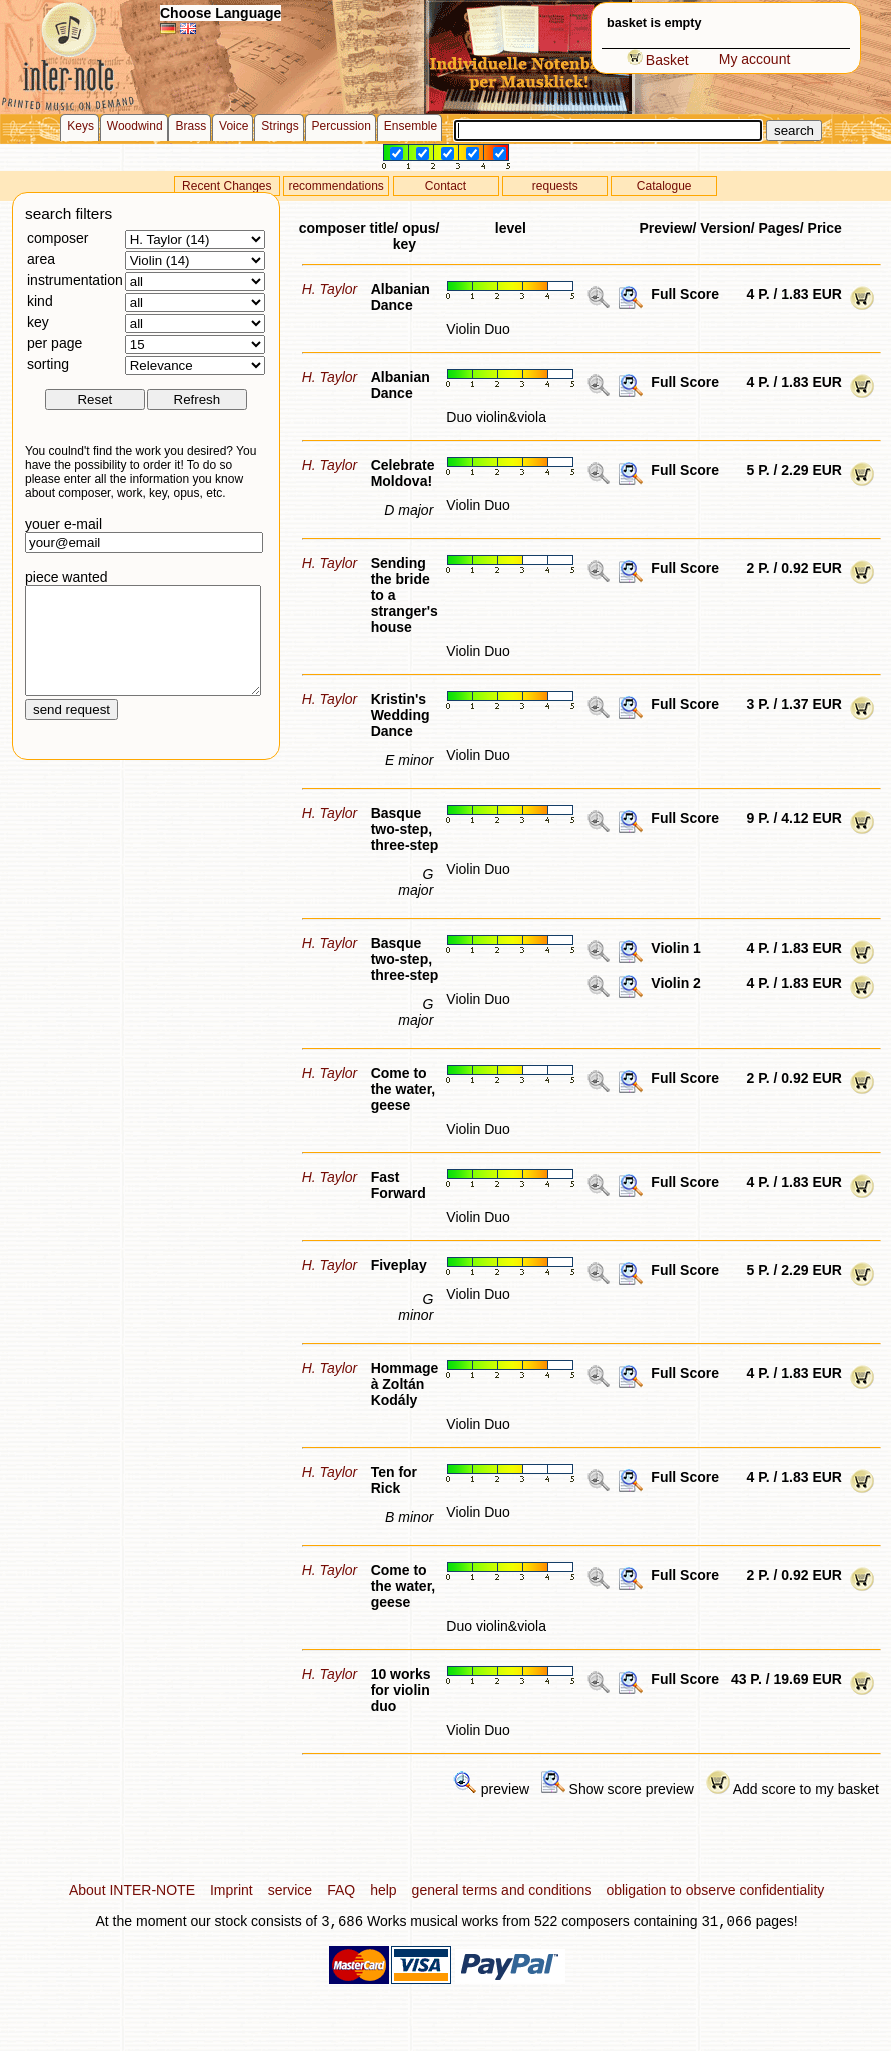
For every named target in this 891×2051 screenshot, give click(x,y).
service (290, 1890)
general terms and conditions (502, 1890)
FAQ (341, 1890)
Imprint (231, 1890)
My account (755, 59)
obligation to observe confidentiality (715, 1890)
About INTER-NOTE (132, 1890)
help (383, 1890)
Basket (658, 60)
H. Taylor (330, 289)
